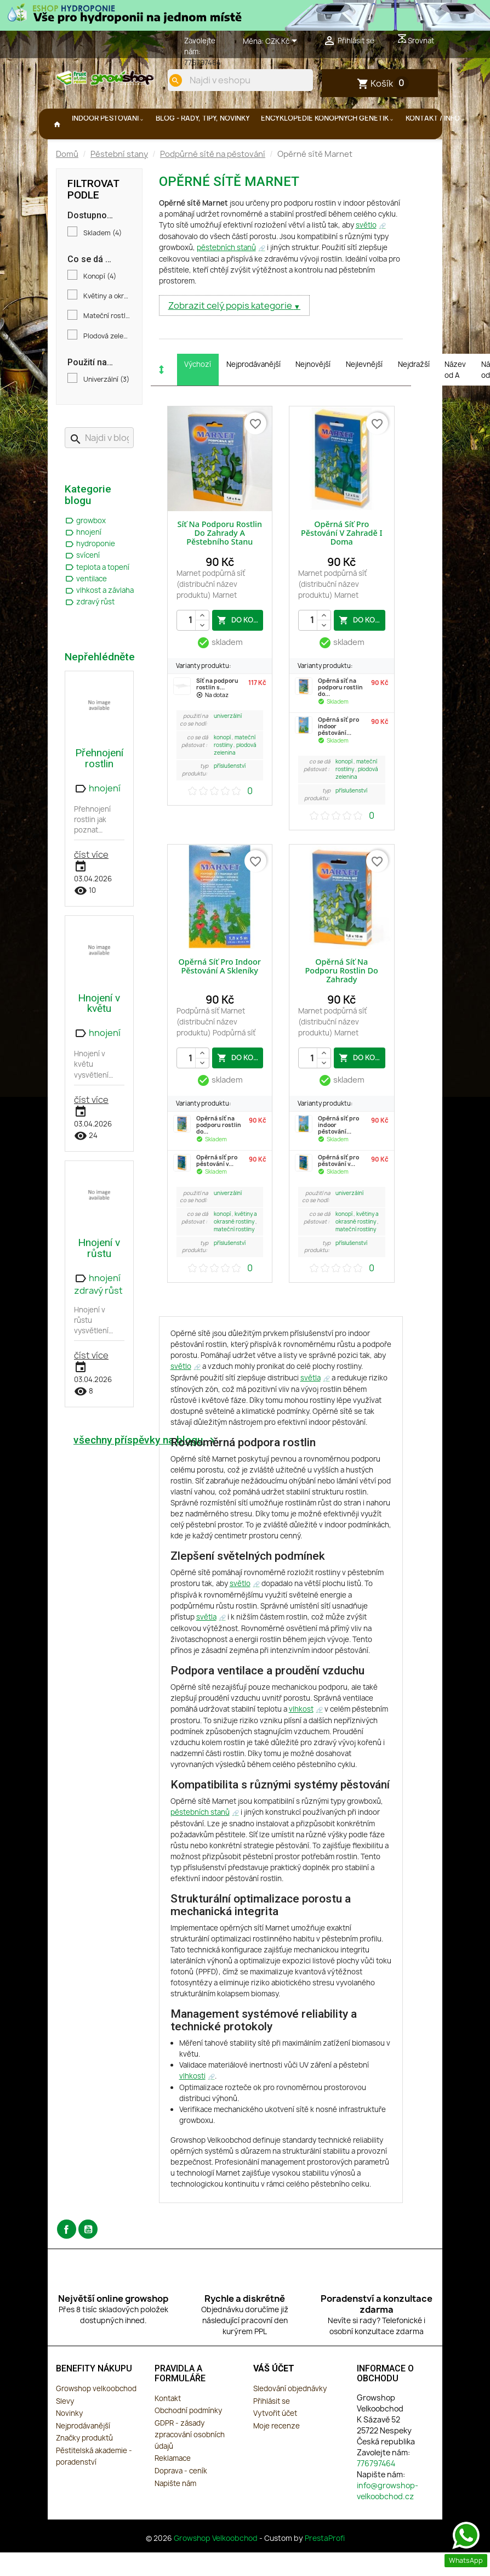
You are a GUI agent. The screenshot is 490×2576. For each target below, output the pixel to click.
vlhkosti (192, 2102)
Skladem (102, 259)
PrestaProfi (325, 2564)
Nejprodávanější (253, 390)
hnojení (83, 558)
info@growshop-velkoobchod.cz (387, 2517)
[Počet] (193, 646)
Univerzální (106, 405)
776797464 (202, 62)
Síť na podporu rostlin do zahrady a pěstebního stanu (220, 559)
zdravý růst (90, 628)
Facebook (66, 2255)
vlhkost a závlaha (99, 616)
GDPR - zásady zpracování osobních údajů (190, 2460)
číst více (91, 880)
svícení (82, 581)
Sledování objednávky (290, 2415)
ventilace (86, 605)
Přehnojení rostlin (99, 784)
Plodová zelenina (106, 362)
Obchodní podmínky (188, 2437)
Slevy (65, 2427)
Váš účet (273, 2395)
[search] (296, 117)
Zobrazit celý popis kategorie (231, 332)
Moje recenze (276, 2452)
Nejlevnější (364, 390)
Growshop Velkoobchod (216, 2564)
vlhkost (301, 1735)
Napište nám (175, 2510)
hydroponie (90, 570)
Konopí (99, 302)
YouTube (88, 2255)
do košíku (240, 646)
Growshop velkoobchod (96, 2415)
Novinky (69, 2439)
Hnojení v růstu (99, 1274)
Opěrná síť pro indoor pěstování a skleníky (220, 992)
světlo (366, 251)
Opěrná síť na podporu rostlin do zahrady (341, 997)
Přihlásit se (271, 2427)
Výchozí (197, 390)
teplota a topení (97, 593)
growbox (85, 547)
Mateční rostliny (106, 342)
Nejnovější (313, 390)
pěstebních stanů (226, 274)
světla (310, 1404)
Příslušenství (230, 792)
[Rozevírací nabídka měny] (283, 41)
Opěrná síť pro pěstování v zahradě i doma (342, 559)
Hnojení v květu (99, 1029)
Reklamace (173, 2484)
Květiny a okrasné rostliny (106, 322)
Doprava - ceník (181, 2497)
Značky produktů (84, 2464)
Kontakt (168, 2425)
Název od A (455, 396)
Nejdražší (414, 390)
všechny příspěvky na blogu (146, 1467)
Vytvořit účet (275, 2439)
